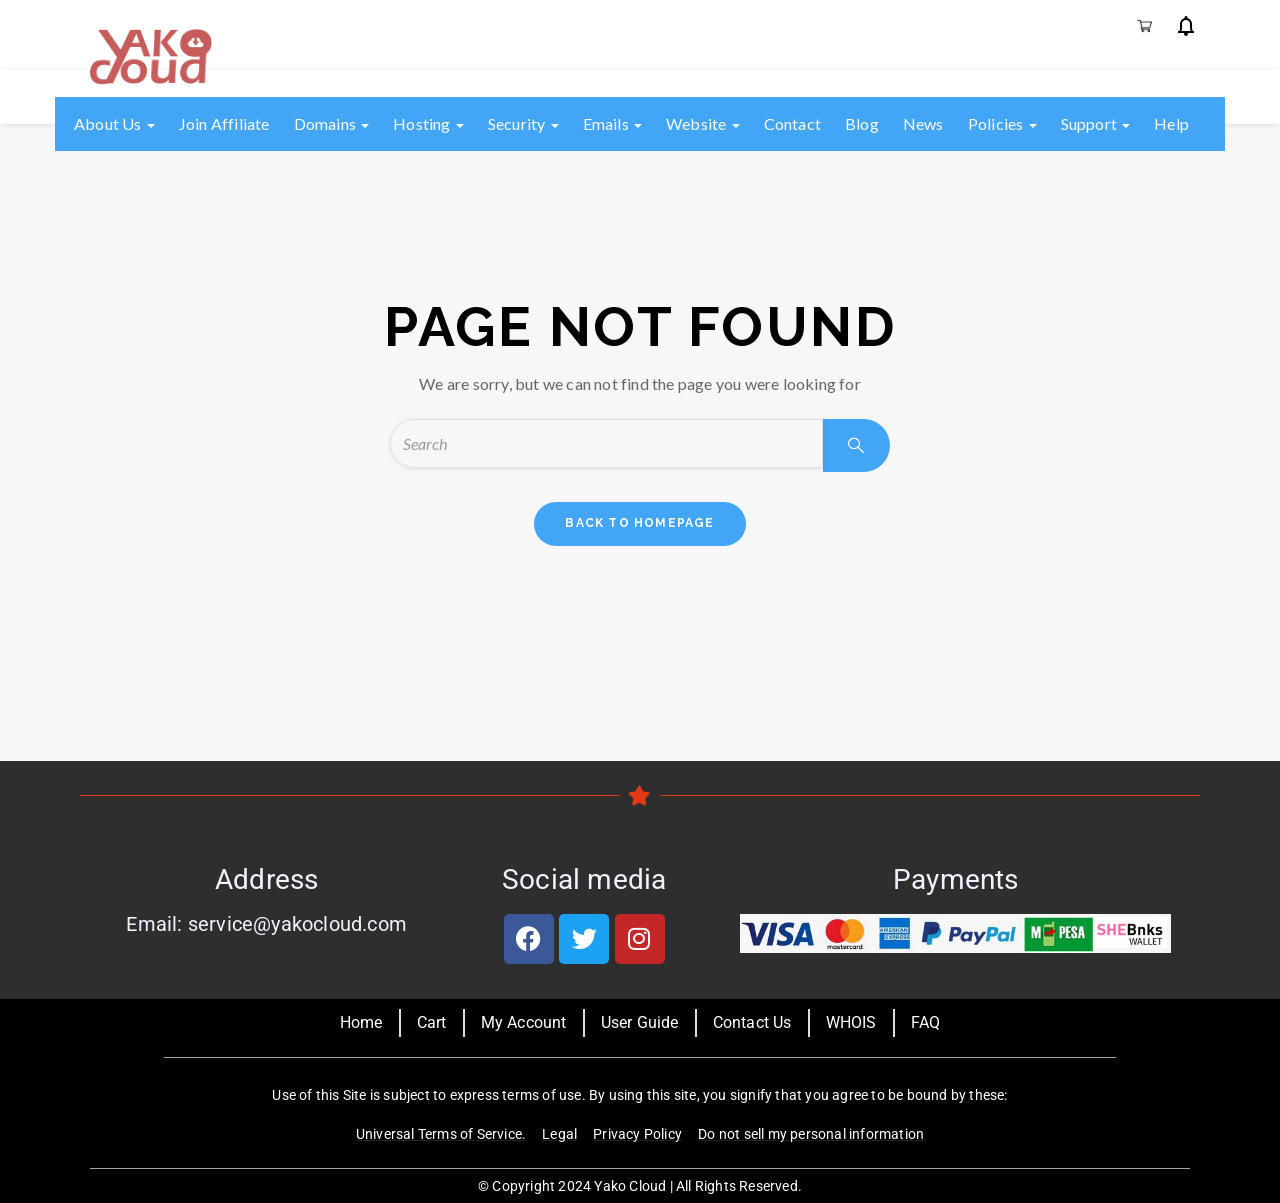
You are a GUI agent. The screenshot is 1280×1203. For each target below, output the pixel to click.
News (923, 123)
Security (523, 123)
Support (1096, 123)
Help (1171, 123)
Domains (332, 123)
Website (703, 123)
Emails (612, 123)
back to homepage (639, 523)
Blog (862, 123)
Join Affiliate (224, 123)
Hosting (428, 123)
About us (114, 123)
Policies (1002, 123)
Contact (792, 123)
